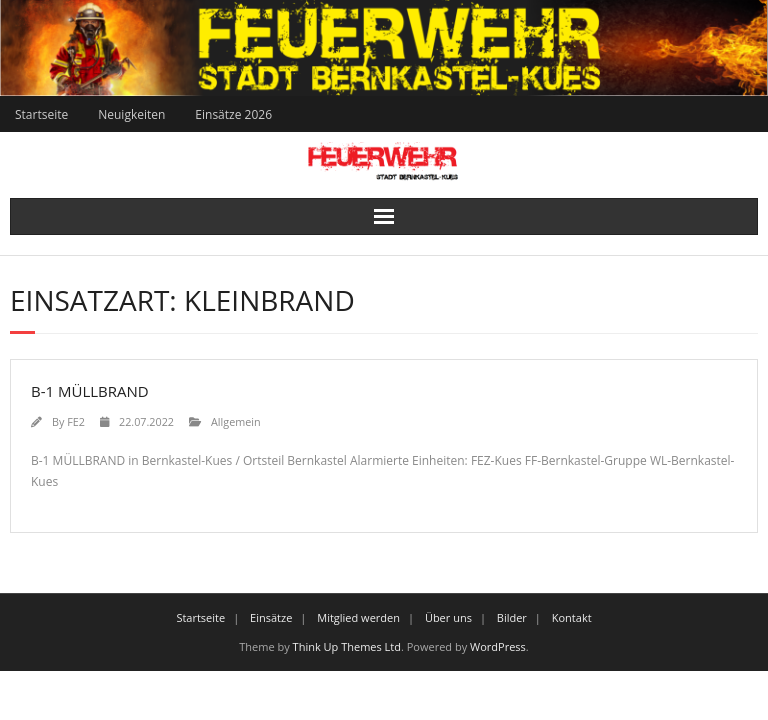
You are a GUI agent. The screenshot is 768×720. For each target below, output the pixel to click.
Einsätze (271, 617)
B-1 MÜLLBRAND (90, 391)
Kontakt (572, 617)
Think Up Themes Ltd (347, 646)
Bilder (512, 617)
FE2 (76, 421)
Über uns (448, 617)
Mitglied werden (358, 617)
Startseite (41, 114)
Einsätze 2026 (233, 114)
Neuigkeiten (131, 114)
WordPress (498, 646)
